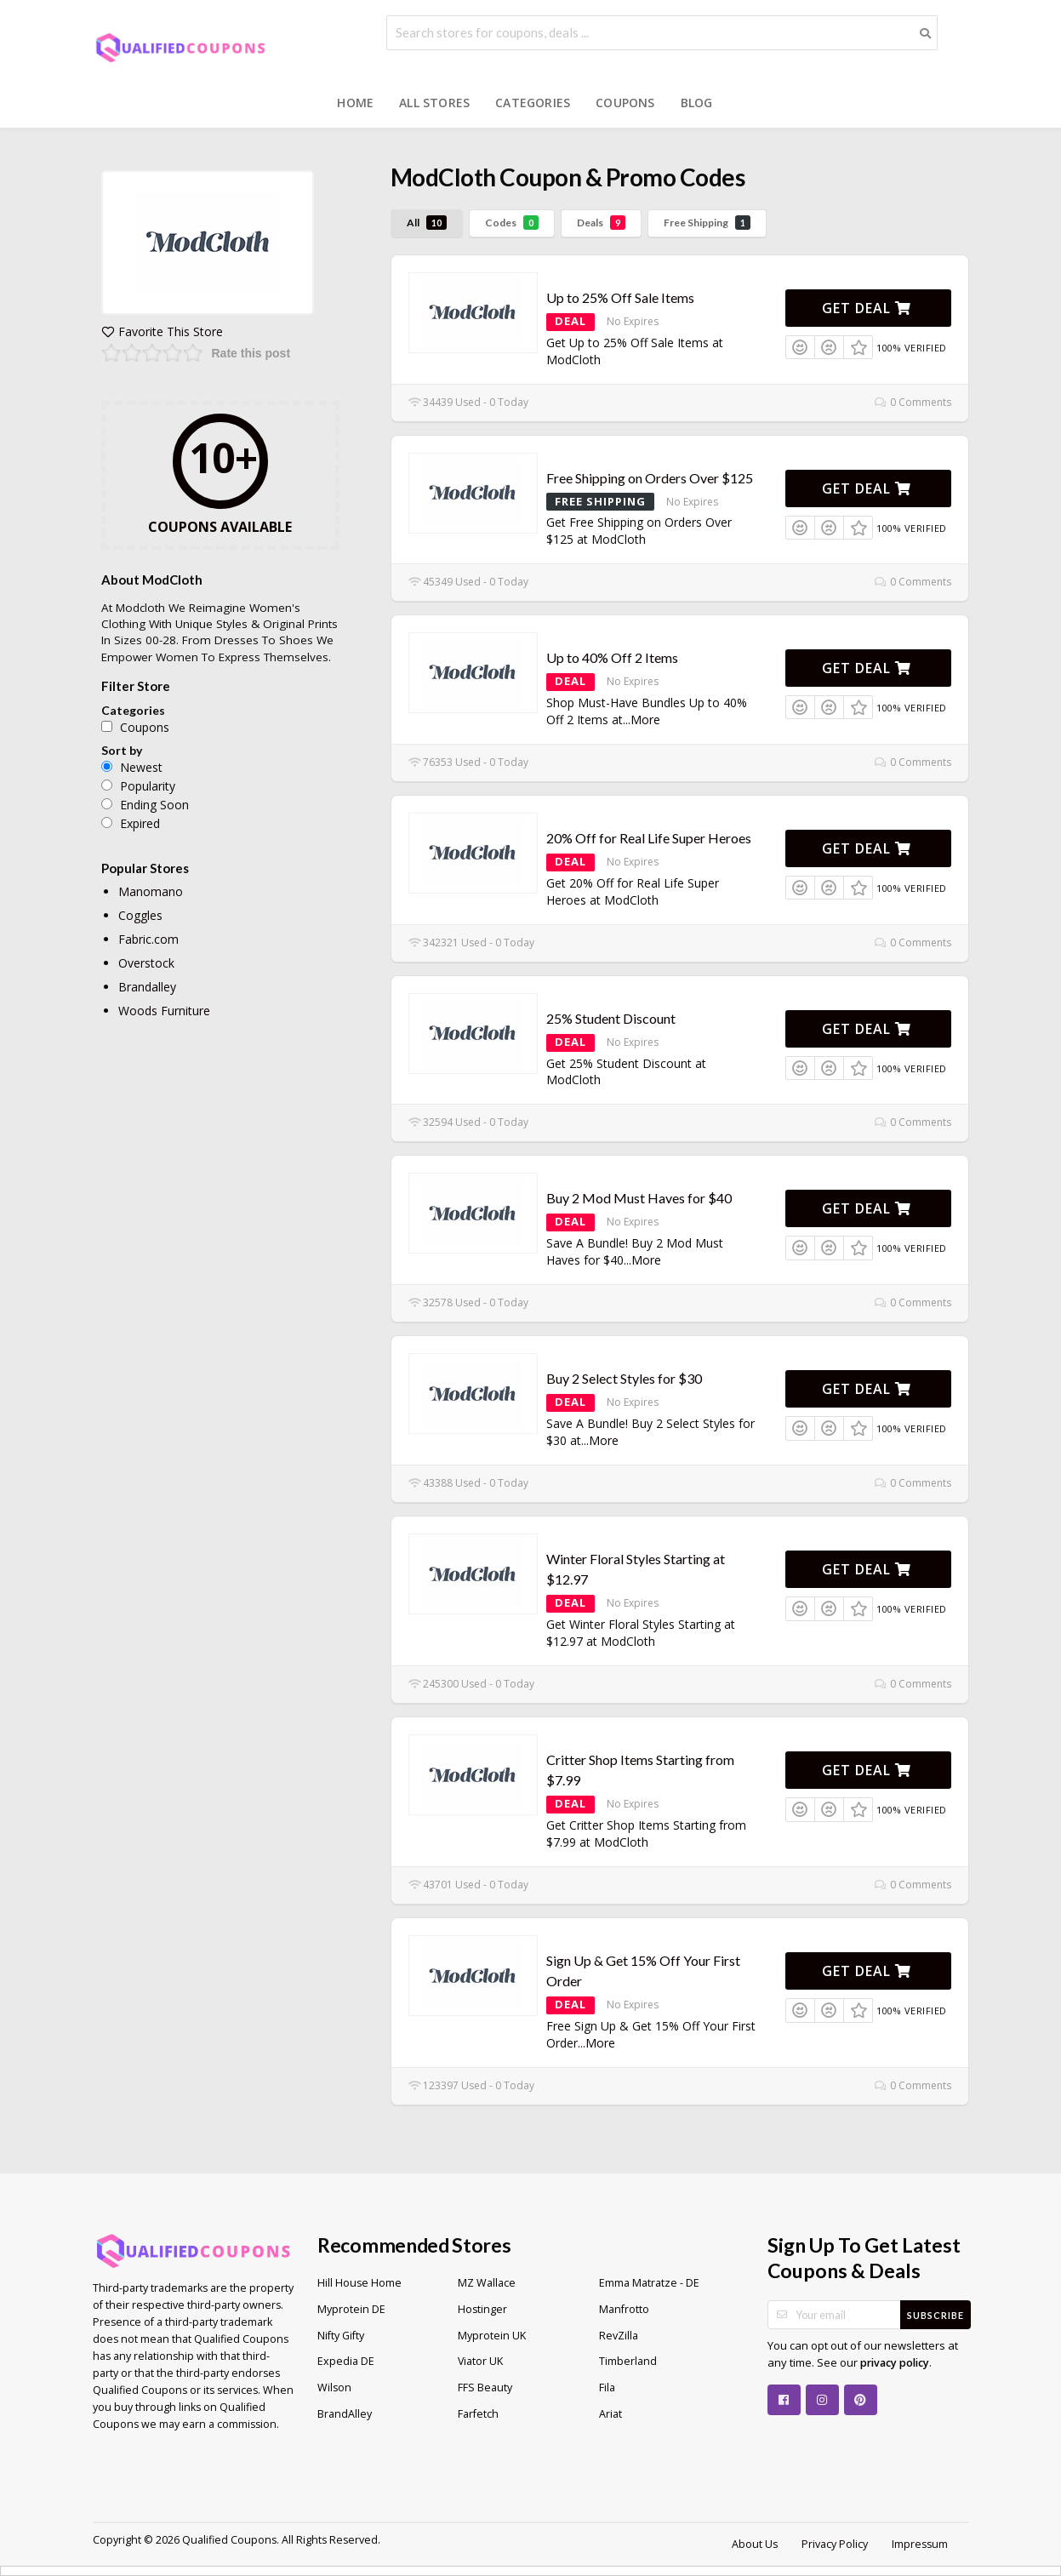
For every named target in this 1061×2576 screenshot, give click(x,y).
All (427, 222)
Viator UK (480, 2361)
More (645, 719)
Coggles (140, 915)
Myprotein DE (351, 2309)
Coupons (625, 102)
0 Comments (912, 402)
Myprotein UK (492, 2335)
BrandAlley (344, 2414)
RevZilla (618, 2335)
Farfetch (478, 2414)
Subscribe (935, 2315)
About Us (755, 2544)
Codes (512, 222)
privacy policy (894, 2363)
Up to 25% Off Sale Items (620, 297)
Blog (697, 102)
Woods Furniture (164, 1010)
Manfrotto (624, 2309)
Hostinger (482, 2309)
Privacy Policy (834, 2544)
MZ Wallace (487, 2283)
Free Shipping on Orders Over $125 (649, 478)
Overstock (146, 963)
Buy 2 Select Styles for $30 (624, 1378)
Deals (601, 222)
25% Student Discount (611, 1018)
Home (355, 102)
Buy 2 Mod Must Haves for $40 (639, 1198)
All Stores (434, 102)
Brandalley (147, 987)
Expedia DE (345, 2361)
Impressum (920, 2544)
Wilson (334, 2387)
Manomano (150, 891)
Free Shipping (707, 222)
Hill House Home (359, 2283)
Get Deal (866, 308)
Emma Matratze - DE (649, 2283)
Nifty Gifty (340, 2335)
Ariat (610, 2414)
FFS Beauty (485, 2387)
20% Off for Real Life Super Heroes (648, 838)
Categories (532, 102)
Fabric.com (148, 939)
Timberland (628, 2361)
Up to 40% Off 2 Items (612, 657)
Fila (607, 2387)
